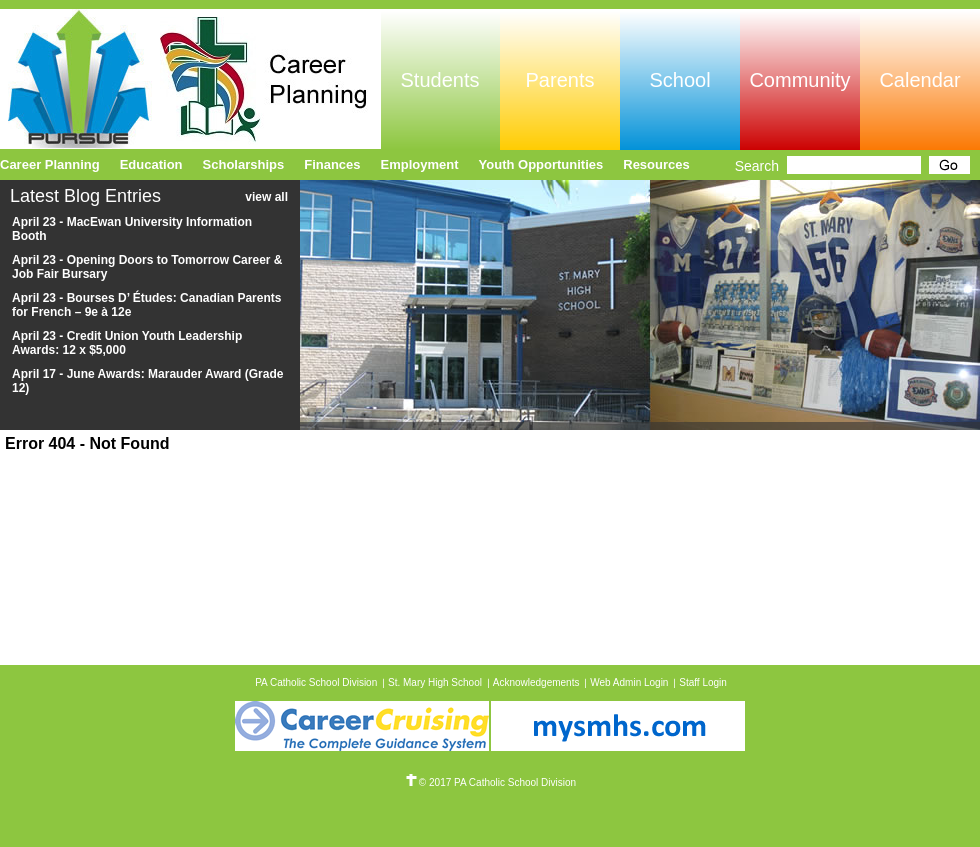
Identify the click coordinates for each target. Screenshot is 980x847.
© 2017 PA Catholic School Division (490, 782)
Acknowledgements (536, 682)
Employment (420, 164)
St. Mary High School (435, 682)
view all (266, 197)
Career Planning (50, 164)
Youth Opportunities (541, 164)
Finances (332, 164)
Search (757, 166)
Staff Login (703, 682)
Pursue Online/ (190, 79)
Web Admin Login (629, 682)
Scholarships (244, 164)
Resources (656, 164)
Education (151, 164)
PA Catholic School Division (316, 682)
